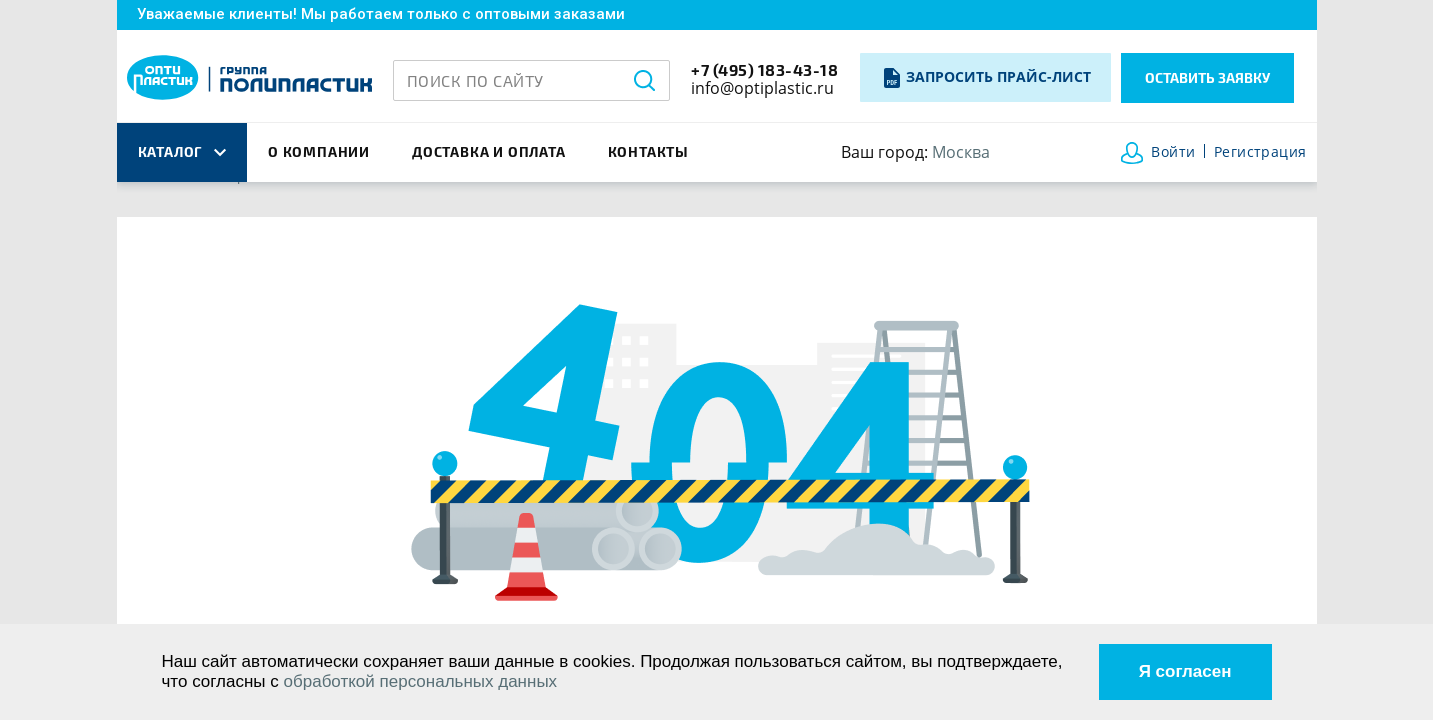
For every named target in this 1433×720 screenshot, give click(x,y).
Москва (961, 152)
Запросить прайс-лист (998, 76)
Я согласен (1185, 671)
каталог (182, 151)
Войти (1173, 152)
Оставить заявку (1207, 77)
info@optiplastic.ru (762, 88)
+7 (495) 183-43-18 (764, 69)
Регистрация (1260, 152)
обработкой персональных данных (421, 681)
